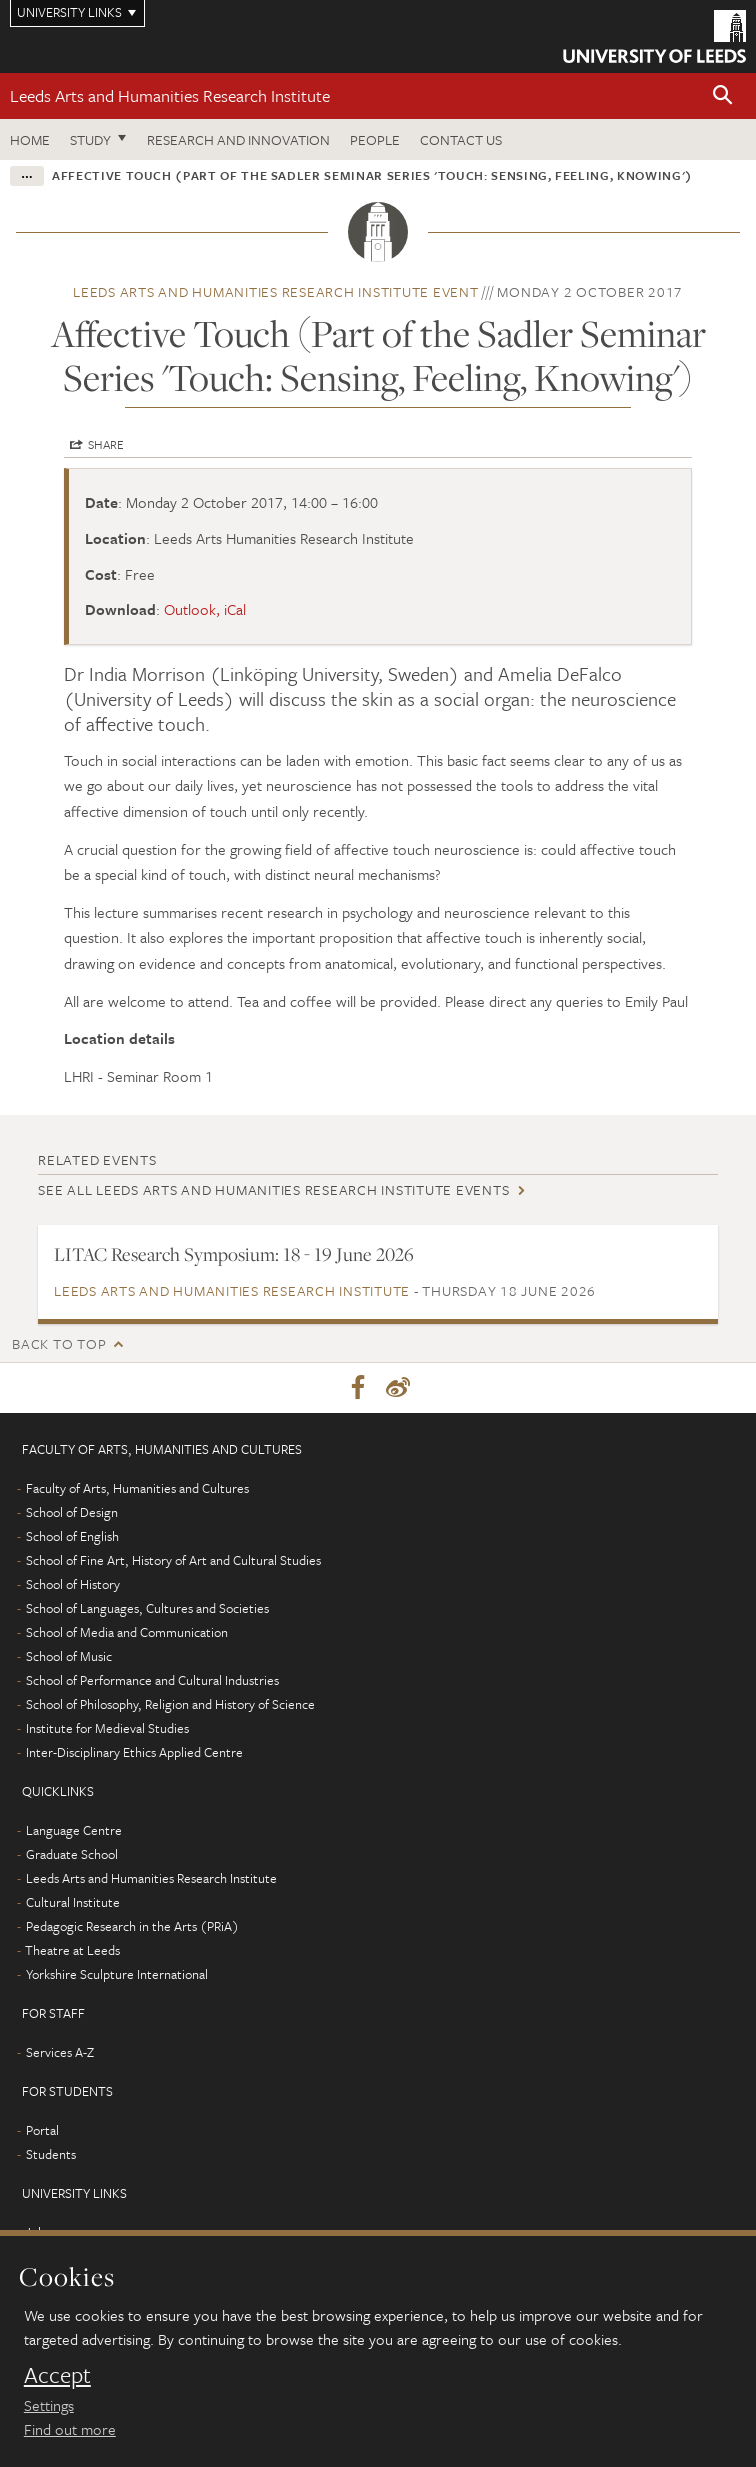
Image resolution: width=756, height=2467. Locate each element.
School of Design (72, 1512)
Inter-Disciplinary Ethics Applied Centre (134, 1752)
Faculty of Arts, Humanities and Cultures (137, 1488)
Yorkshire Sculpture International (117, 1974)
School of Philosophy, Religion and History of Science (170, 1704)
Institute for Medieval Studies (107, 1728)
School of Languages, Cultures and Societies (147, 1608)
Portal (42, 2130)
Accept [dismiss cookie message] (57, 2375)
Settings (49, 2405)
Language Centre (74, 1830)
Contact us (461, 139)
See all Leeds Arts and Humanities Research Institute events (273, 1189)
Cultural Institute (73, 1902)
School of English (72, 1536)
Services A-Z (60, 2052)
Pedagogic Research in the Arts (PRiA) (132, 1926)
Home (30, 139)
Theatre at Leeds (72, 1950)
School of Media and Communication (127, 1632)
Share (106, 444)
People (375, 139)
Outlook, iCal (205, 609)
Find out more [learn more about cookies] (70, 2429)
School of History (73, 1584)
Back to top (59, 1343)
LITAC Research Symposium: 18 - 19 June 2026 (234, 1254)
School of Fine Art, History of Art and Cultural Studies (173, 1560)
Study (90, 139)
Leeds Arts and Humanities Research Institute (170, 95)
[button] (723, 96)
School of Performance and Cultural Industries (152, 1680)
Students (51, 2154)
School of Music (69, 1656)
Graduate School (72, 1854)
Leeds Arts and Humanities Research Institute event (276, 291)
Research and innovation (238, 139)
